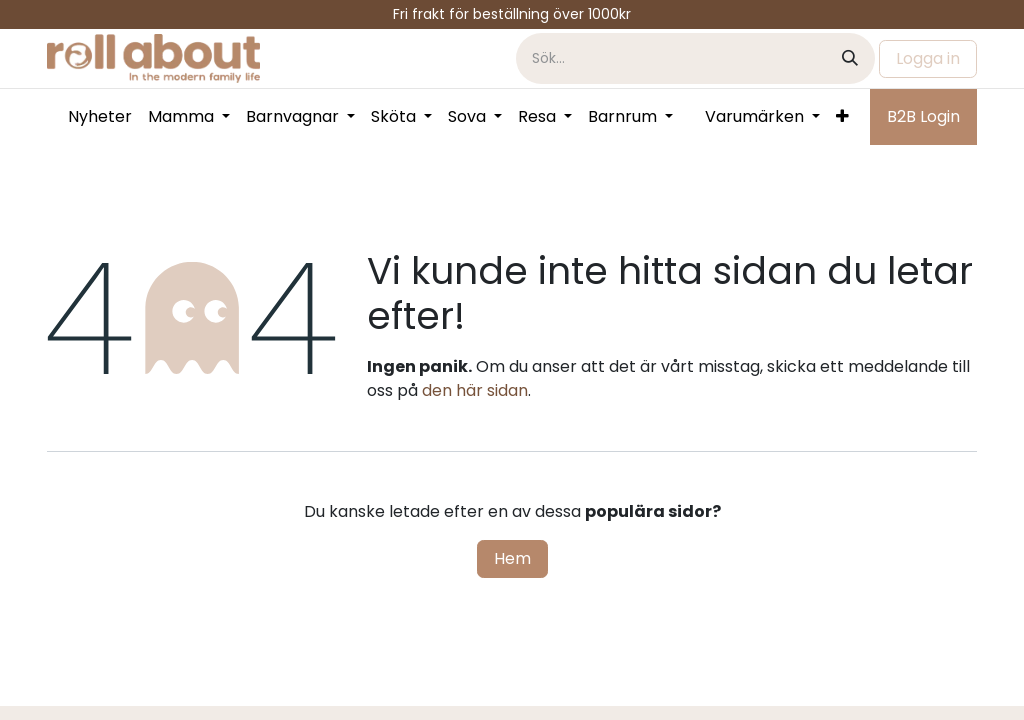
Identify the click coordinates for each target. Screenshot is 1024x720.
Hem (512, 558)
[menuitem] (100, 117)
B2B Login (923, 116)
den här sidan (475, 390)
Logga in (928, 58)
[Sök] (850, 58)
